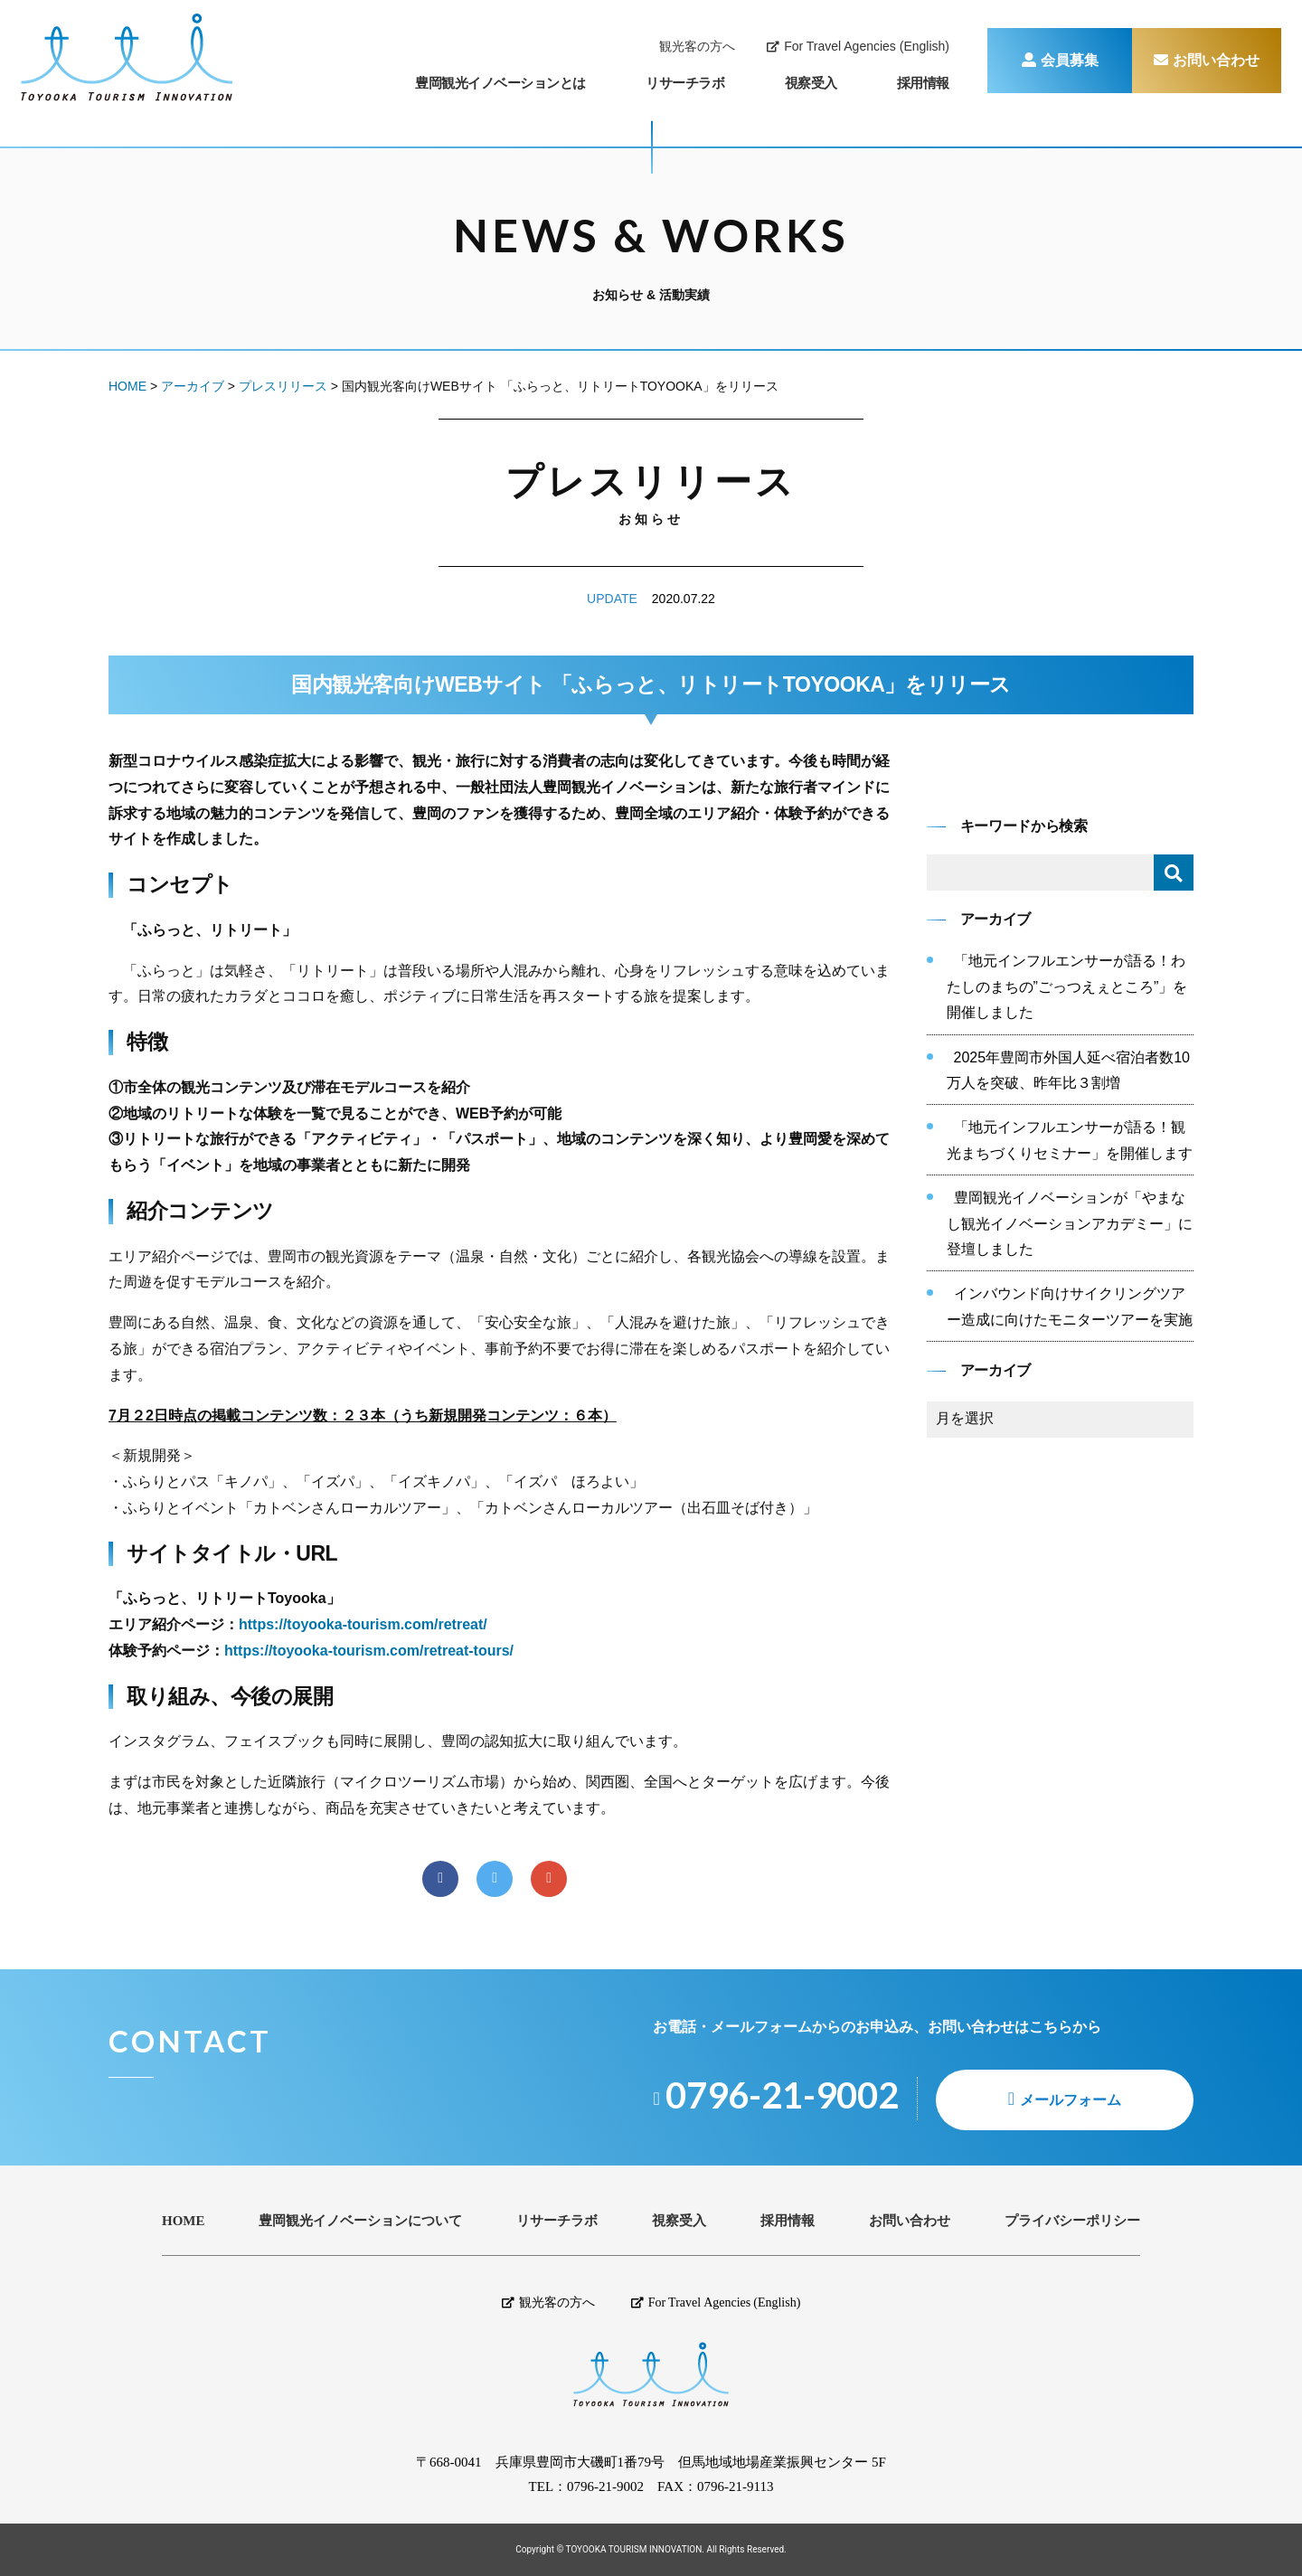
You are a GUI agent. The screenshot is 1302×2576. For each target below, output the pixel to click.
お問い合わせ (1207, 60)
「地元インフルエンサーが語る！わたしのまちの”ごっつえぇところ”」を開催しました (1067, 986)
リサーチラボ (685, 82)
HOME (183, 2221)
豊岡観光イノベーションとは (500, 82)
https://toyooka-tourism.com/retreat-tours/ (369, 1650)
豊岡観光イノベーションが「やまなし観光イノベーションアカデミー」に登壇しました (1070, 1223)
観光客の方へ (697, 46)
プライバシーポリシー (1072, 2221)
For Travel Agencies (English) (858, 46)
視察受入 (811, 82)
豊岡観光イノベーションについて (360, 2221)
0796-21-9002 (605, 2487)
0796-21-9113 (735, 2487)
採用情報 (923, 82)
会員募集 (1060, 60)
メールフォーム (1070, 2100)
